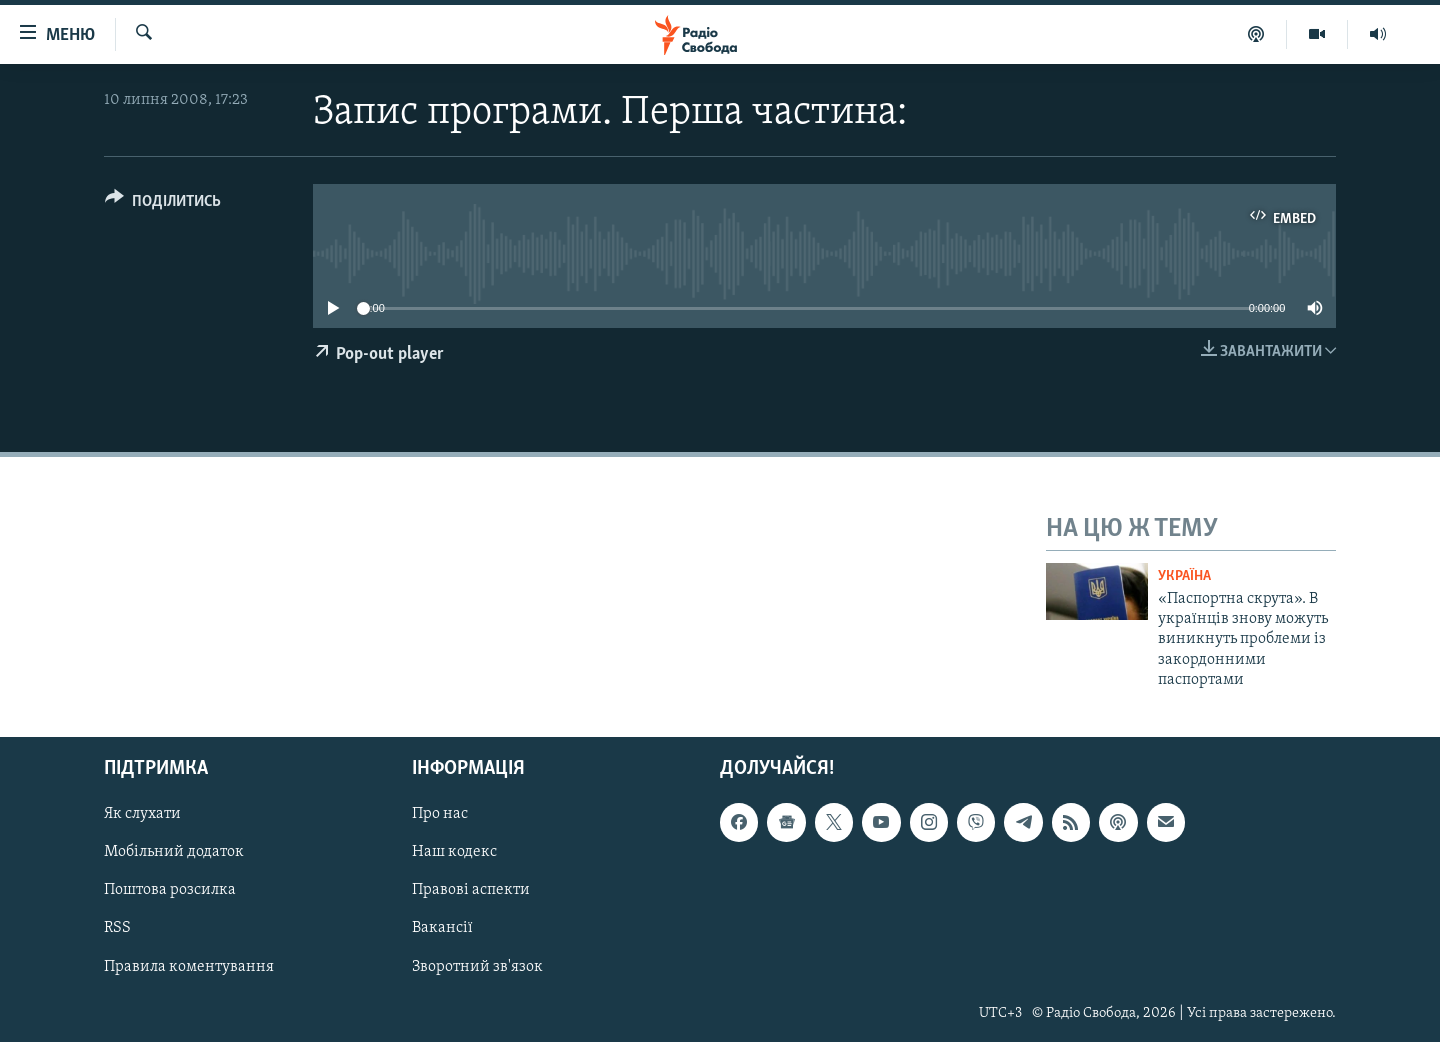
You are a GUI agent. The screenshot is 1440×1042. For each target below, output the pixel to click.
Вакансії (442, 928)
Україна (1184, 576)
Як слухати (142, 814)
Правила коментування (189, 966)
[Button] (163, 204)
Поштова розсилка (170, 890)
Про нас (440, 814)
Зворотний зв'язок (477, 966)
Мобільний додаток (174, 852)
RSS (117, 928)
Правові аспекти (471, 890)
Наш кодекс (454, 852)
